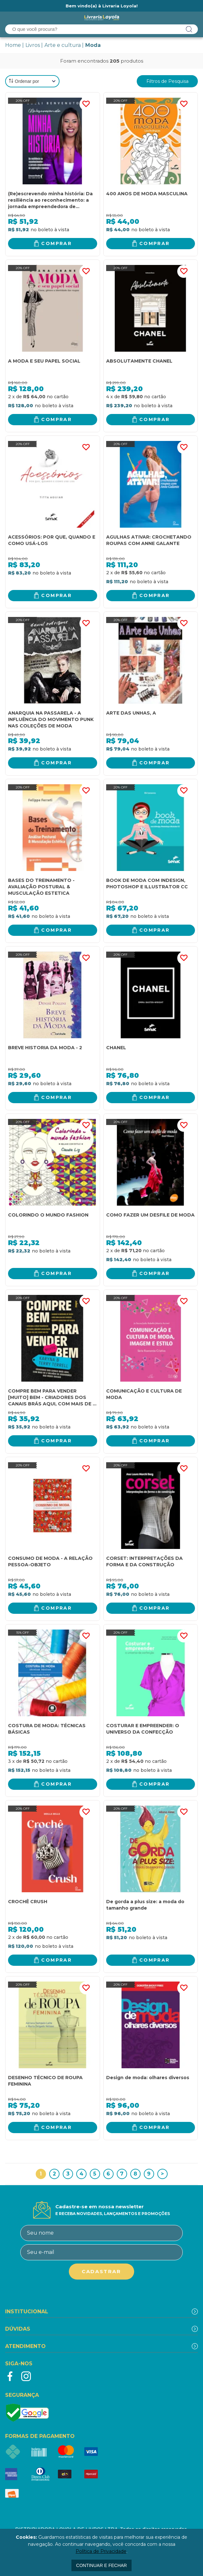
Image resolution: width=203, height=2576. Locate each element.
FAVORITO (85, 104)
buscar (189, 29)
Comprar (56, 243)
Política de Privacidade (101, 2551)
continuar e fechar (101, 2565)
